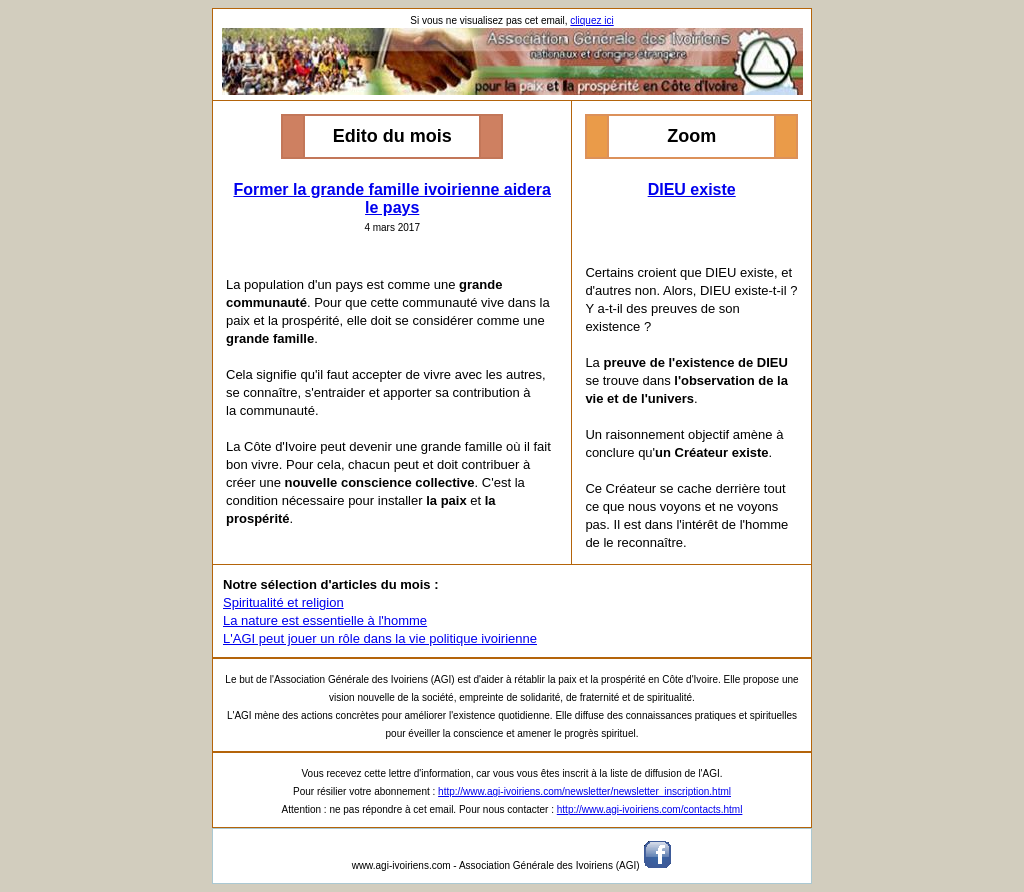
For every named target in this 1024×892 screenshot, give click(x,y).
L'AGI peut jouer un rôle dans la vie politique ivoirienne (380, 638)
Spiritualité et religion (283, 602)
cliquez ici (591, 20)
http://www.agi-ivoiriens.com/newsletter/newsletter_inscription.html (584, 791)
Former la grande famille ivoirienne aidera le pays (391, 198)
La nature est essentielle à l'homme (325, 620)
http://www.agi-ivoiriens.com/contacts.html (650, 809)
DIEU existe (692, 189)
